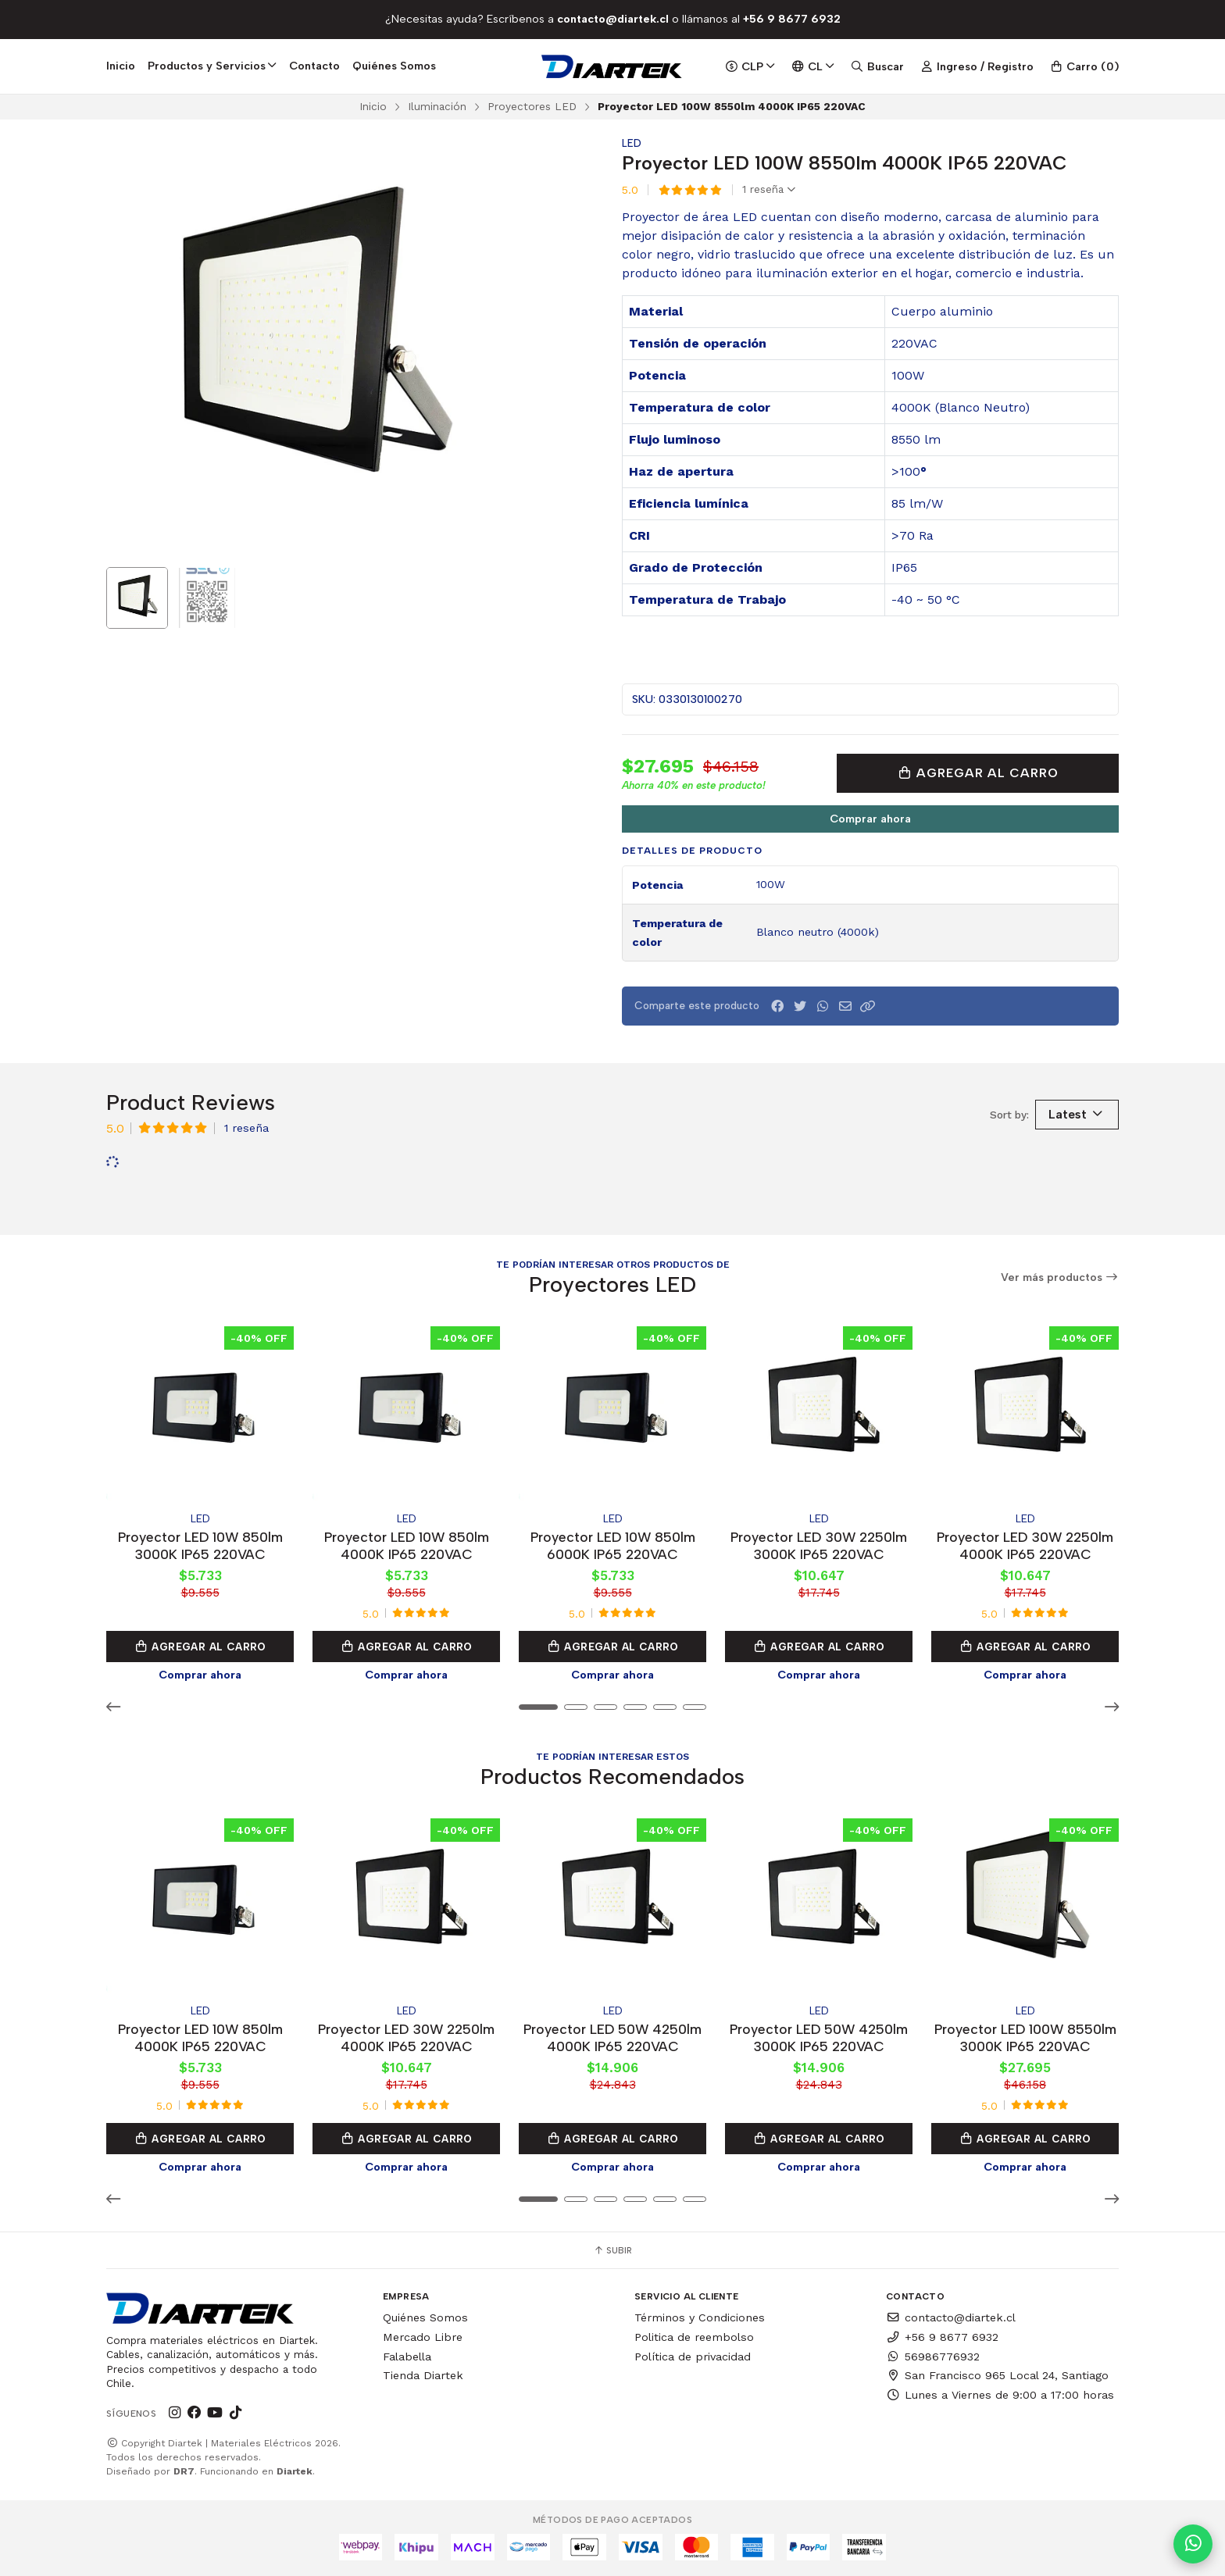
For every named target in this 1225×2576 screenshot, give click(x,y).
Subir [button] (612, 2250)
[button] (868, 1006)
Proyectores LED (532, 106)
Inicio (120, 66)
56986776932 (933, 2356)
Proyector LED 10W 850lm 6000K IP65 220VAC (612, 1545)
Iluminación (437, 106)
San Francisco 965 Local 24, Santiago (997, 2375)
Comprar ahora (870, 819)
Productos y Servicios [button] (212, 66)
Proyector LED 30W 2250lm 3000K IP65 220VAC (818, 1545)
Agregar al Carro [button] (200, 1646)
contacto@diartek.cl (951, 2317)
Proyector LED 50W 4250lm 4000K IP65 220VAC (612, 2037)
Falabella (407, 2356)
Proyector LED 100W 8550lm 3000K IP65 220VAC (1025, 2037)
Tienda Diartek (423, 2375)
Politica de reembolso (694, 2337)
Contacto (314, 66)
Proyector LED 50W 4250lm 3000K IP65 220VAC (819, 2037)
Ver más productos (1060, 1277)
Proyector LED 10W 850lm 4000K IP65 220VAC (406, 1545)
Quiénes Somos (394, 66)
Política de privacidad (692, 2356)
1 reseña (768, 189)
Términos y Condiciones (699, 2317)
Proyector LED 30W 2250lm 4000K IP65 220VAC (1025, 1545)
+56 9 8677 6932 (942, 2337)
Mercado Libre (422, 2337)
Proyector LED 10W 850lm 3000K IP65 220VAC (200, 1545)
